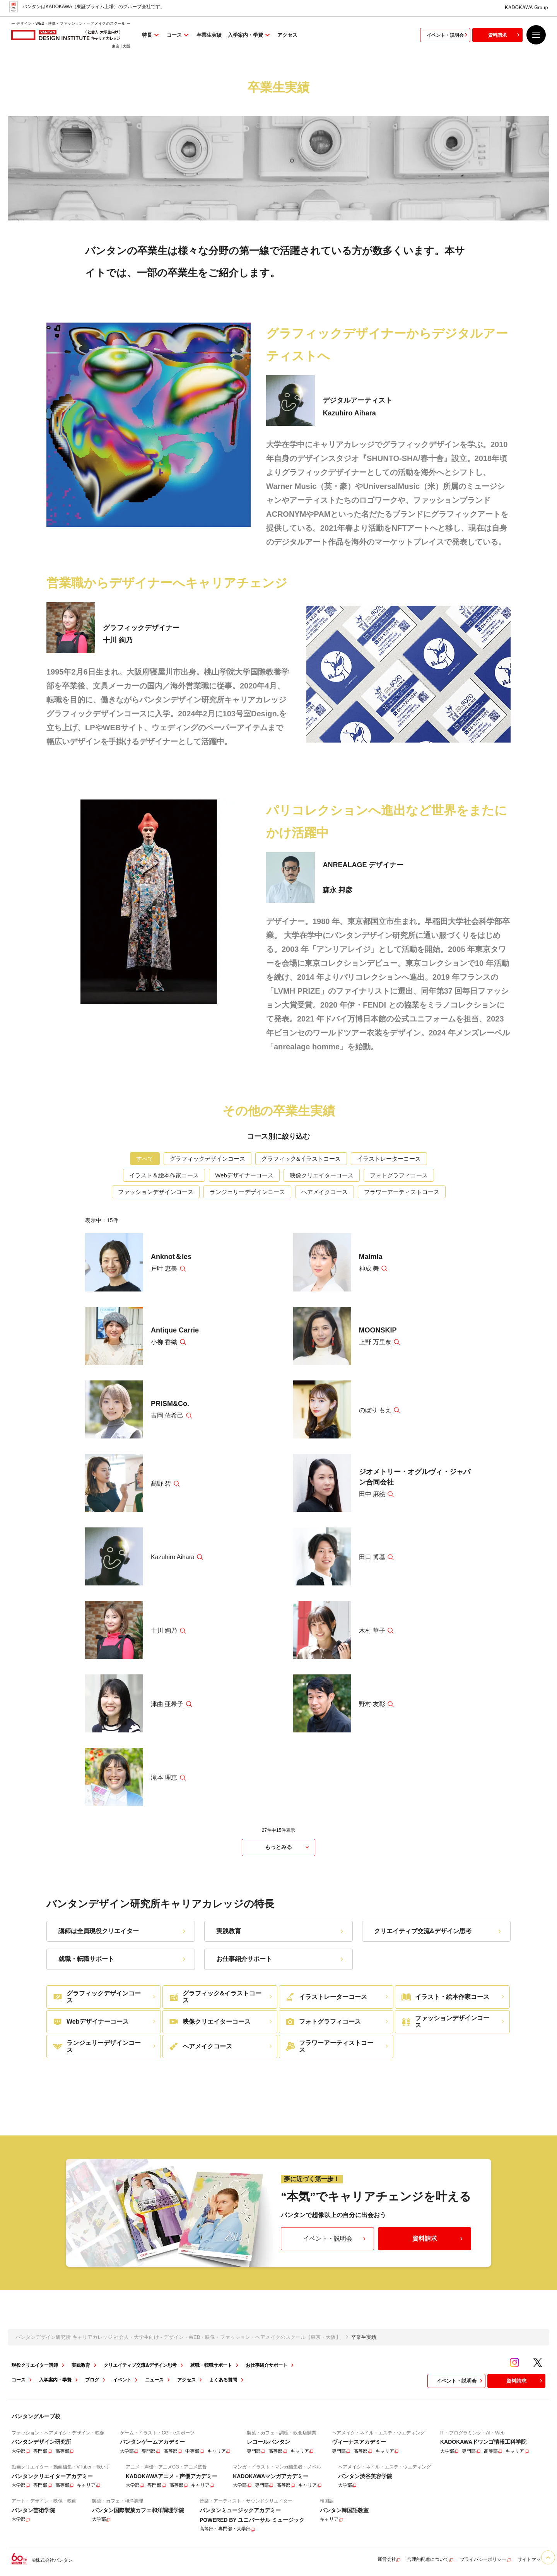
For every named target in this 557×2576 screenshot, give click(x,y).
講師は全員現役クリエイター (122, 1931)
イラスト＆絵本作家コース (164, 1175)
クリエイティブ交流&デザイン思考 (438, 1931)
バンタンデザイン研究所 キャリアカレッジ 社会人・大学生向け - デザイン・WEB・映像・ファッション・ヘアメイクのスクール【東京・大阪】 (178, 2337)
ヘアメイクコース (324, 1192)
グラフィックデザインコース (207, 1158)
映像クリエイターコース (322, 1175)
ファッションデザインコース (155, 1192)
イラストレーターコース (389, 1158)
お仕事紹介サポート (280, 1959)
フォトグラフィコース (399, 1175)
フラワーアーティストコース (401, 1192)
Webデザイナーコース (244, 1175)
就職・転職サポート (122, 1959)
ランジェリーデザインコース (247, 1192)
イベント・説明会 (448, 37)
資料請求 (504, 37)
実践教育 (280, 1931)
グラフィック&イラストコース (301, 1158)
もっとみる (288, 1847)
